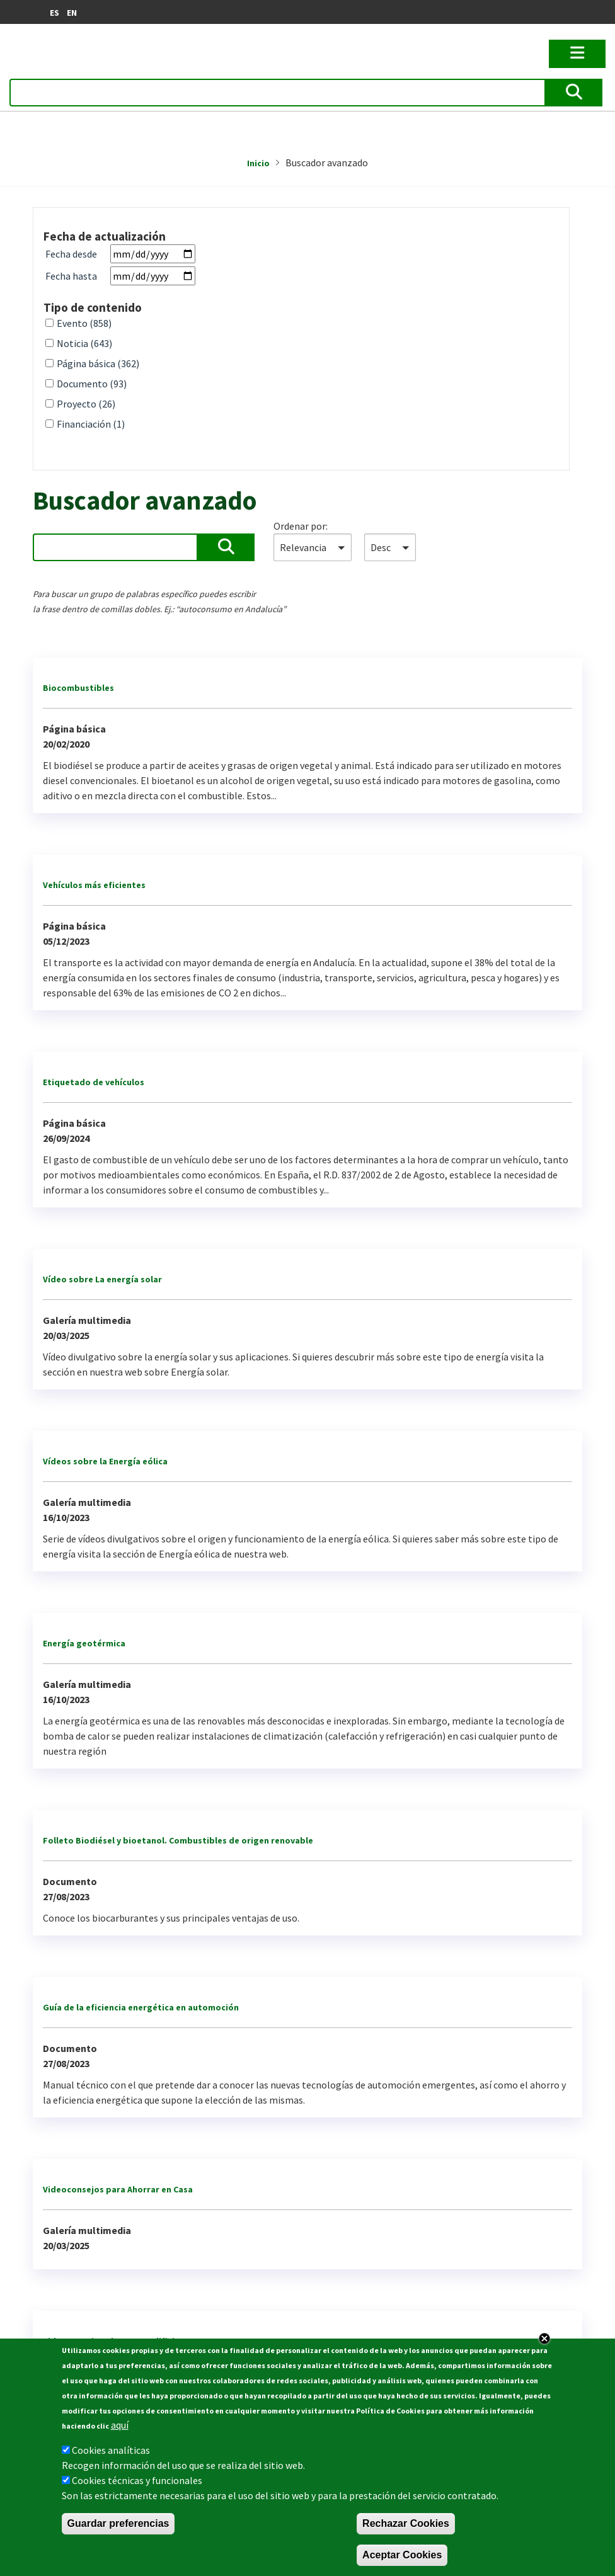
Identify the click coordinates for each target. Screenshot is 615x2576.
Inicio (258, 163)
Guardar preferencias (118, 2523)
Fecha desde (71, 254)
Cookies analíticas (111, 2450)
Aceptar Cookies (402, 2555)
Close (544, 2338)
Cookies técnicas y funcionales (137, 2480)
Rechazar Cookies (405, 2523)
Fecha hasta (71, 276)
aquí (120, 2425)
